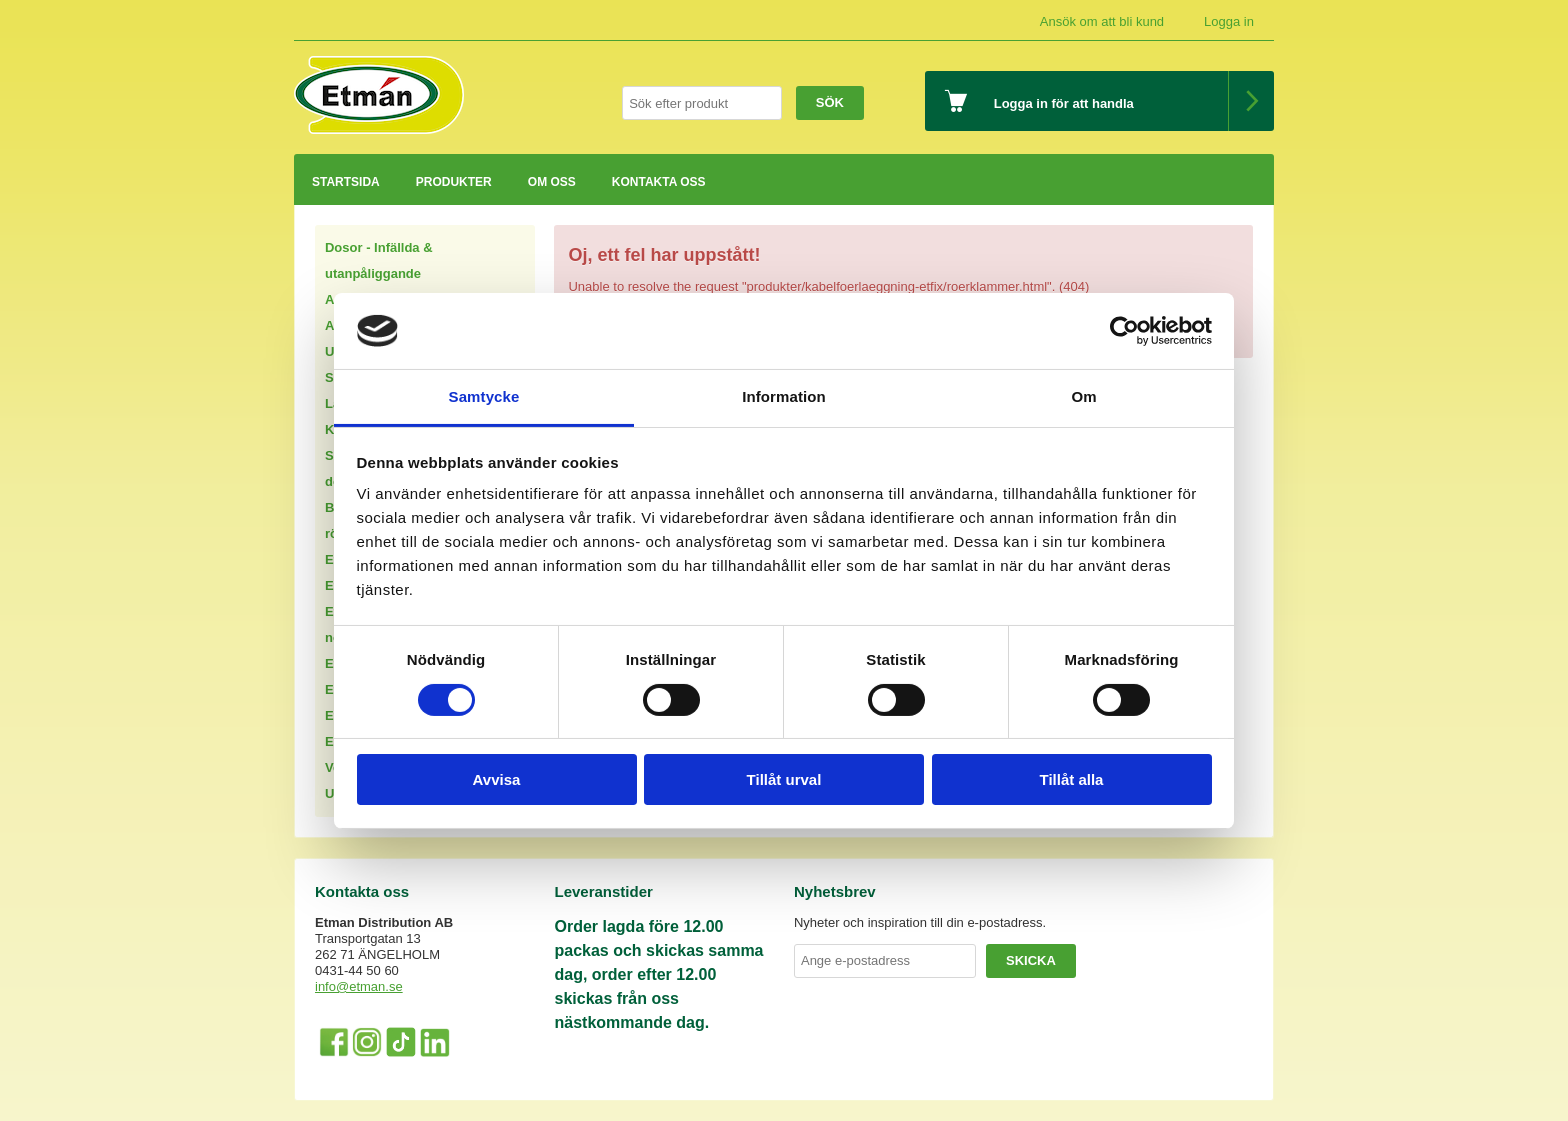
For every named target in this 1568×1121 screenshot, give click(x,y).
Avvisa (497, 779)
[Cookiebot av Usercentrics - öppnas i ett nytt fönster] (1124, 331)
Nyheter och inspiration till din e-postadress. (920, 922)
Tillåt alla (1072, 779)
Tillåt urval (784, 779)
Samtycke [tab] (484, 396)
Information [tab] (784, 396)
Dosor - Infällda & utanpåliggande (379, 260)
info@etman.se (359, 986)
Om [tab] (1083, 396)
